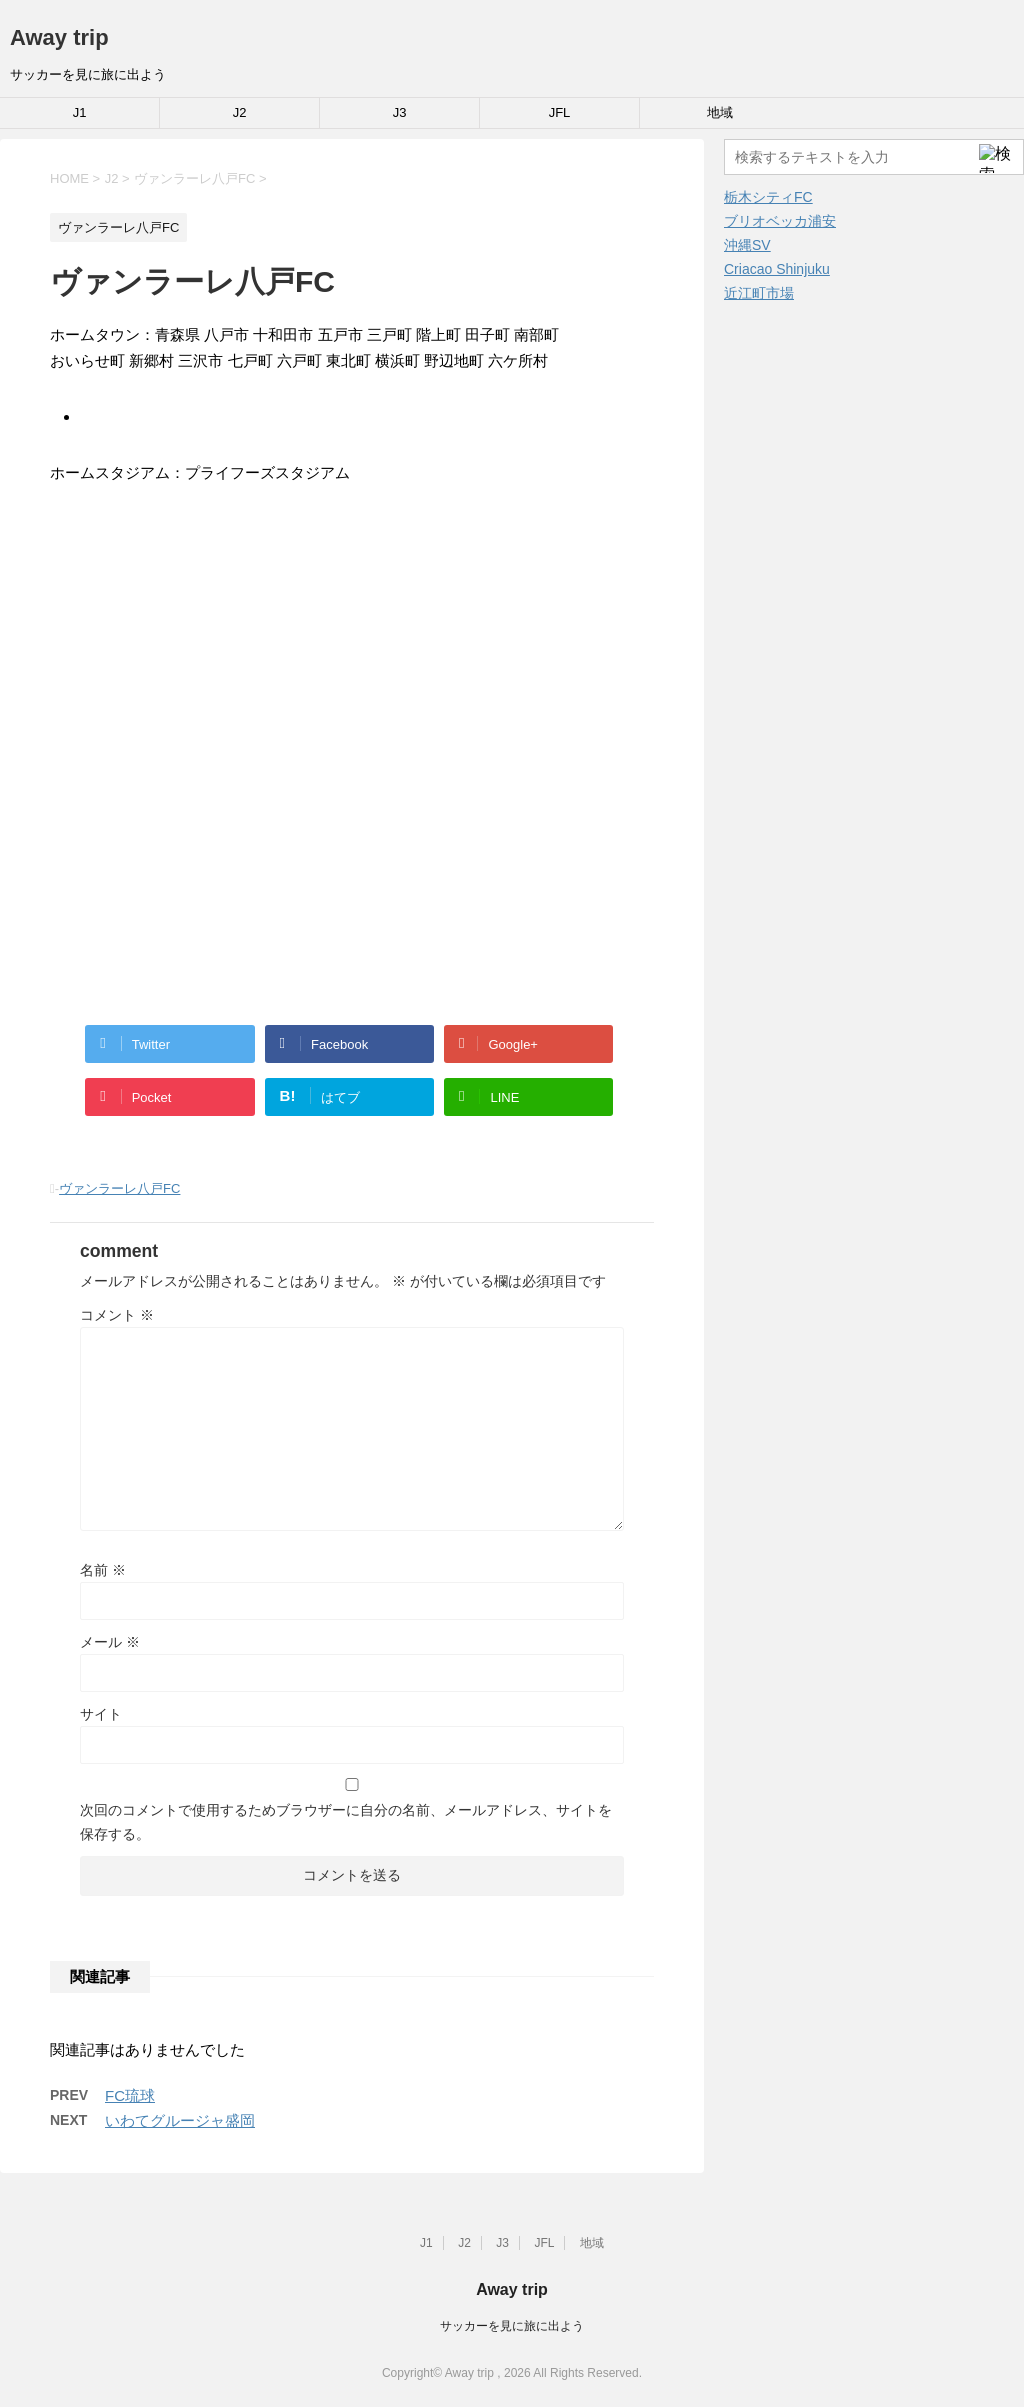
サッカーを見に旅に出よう (512, 2326)
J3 (400, 112)
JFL (560, 112)
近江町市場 (759, 293)
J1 (80, 112)
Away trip (59, 37)
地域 (720, 112)
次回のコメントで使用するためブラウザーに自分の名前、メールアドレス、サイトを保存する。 (346, 1822)
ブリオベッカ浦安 (780, 221)
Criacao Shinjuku (777, 269)
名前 (103, 1570)
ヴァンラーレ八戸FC (119, 1188)
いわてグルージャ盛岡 (180, 2120)
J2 (240, 112)
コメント (117, 1315)
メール (110, 1642)
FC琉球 (130, 2095)
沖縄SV (747, 245)
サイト (101, 1714)
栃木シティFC (768, 197)
